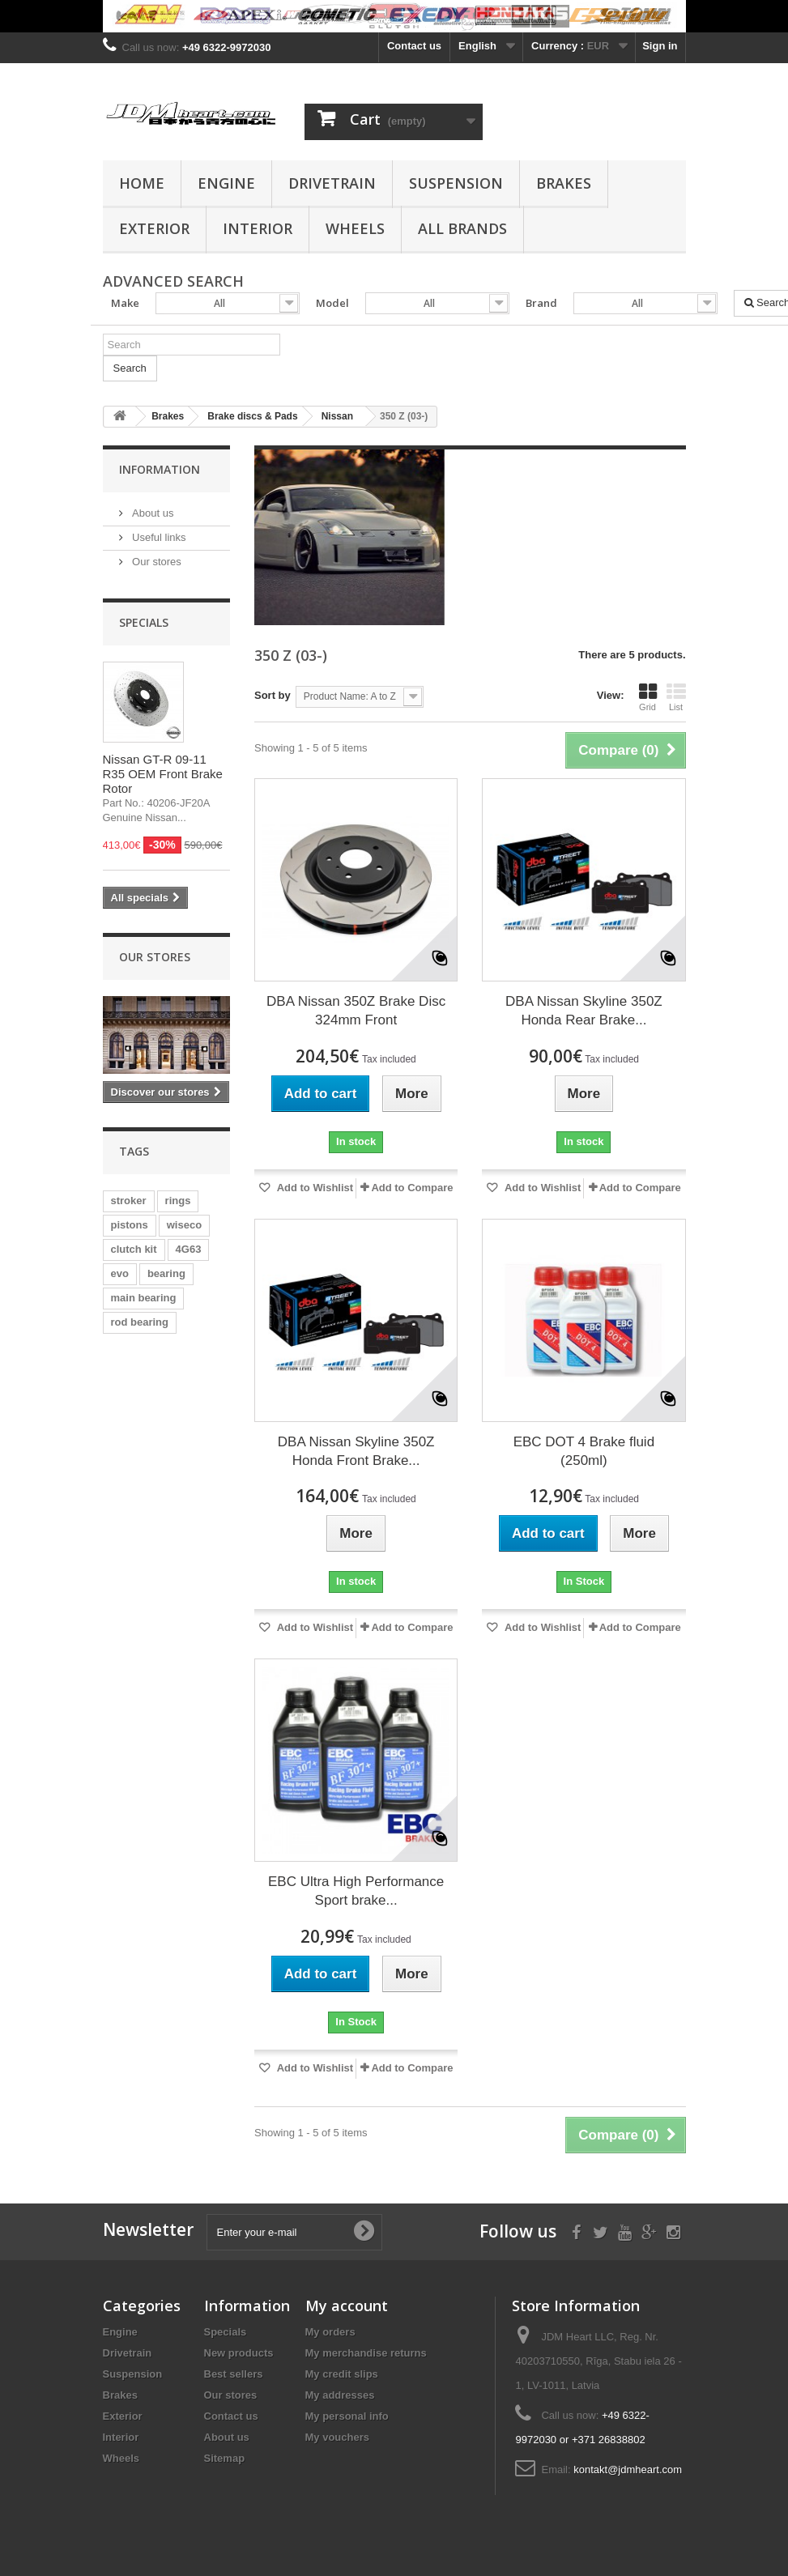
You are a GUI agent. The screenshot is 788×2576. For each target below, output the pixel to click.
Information (159, 469)
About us (152, 513)
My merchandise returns (366, 2353)
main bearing (144, 1298)
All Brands (462, 228)
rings (178, 1200)
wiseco (184, 1225)
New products (239, 2353)
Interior (257, 228)
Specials (143, 622)
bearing (166, 1273)
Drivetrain (332, 183)
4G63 (189, 1249)
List (676, 697)
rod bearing (140, 1322)
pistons (129, 1225)
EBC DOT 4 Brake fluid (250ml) (583, 1451)
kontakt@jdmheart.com (627, 2469)
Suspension (456, 183)
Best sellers (233, 2374)
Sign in (659, 46)
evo (120, 1273)
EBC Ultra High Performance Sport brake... (356, 1891)
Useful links (158, 537)
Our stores (155, 562)
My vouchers (337, 2437)
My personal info (347, 2416)
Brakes (563, 183)
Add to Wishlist (314, 1188)
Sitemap (224, 2458)
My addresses (340, 2395)
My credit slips (341, 2374)
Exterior (154, 228)
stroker (129, 1200)
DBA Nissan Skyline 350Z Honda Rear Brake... (583, 1011)
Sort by (272, 695)
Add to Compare (412, 1188)
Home (141, 183)
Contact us (414, 46)
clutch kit (134, 1249)
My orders (330, 2332)
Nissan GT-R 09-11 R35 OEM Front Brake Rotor (163, 773)
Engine (226, 183)
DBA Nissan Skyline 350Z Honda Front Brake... (356, 1451)
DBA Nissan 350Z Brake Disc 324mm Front (355, 1011)
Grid (648, 697)
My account (346, 2305)
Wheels (355, 228)
